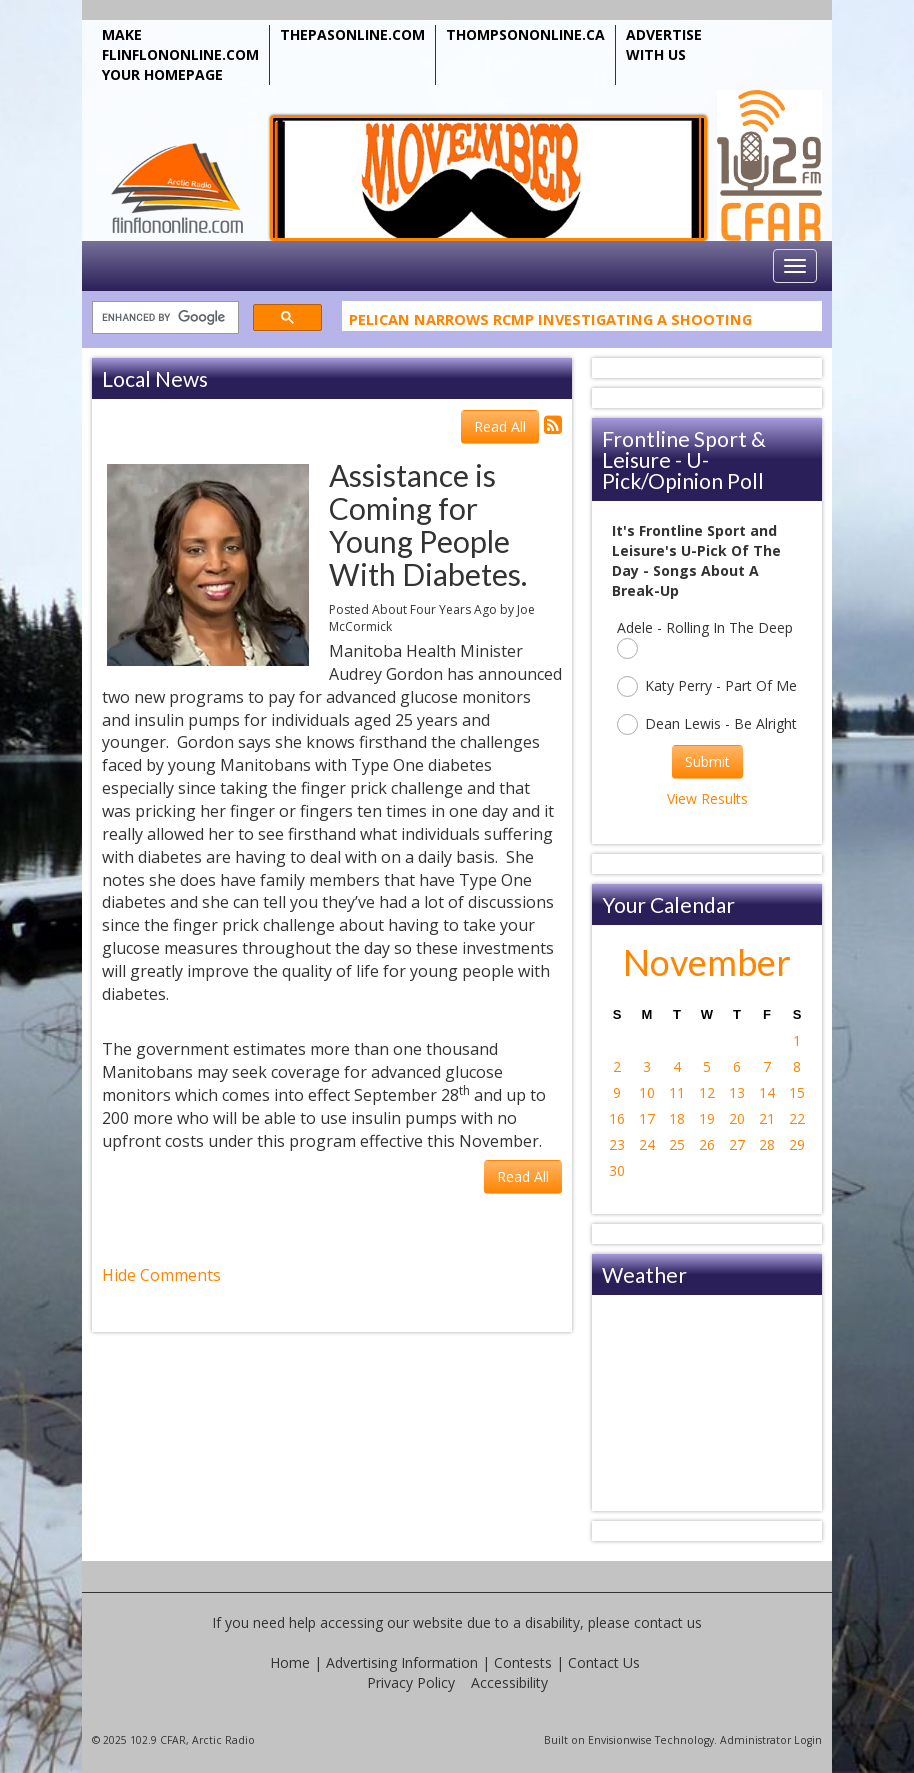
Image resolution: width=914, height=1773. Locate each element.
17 (647, 1118)
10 (647, 1092)
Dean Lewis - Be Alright (707, 724)
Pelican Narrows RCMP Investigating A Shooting (550, 322)
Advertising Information (402, 1662)
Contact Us (604, 1662)
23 (617, 1144)
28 (767, 1144)
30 (617, 1170)
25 (677, 1144)
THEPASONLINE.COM (352, 34)
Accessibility (509, 1682)
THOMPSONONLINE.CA (525, 34)
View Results (707, 798)
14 (767, 1092)
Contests (523, 1662)
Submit (707, 761)
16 (617, 1118)
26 (707, 1144)
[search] (163, 318)
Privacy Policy (411, 1682)
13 (737, 1092)
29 (797, 1144)
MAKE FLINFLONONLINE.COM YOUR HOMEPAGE (180, 54)
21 (767, 1118)
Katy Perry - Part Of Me (707, 686)
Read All (500, 426)
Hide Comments (161, 1275)
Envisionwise (620, 1740)
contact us (668, 1622)
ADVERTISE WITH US (664, 44)
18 (677, 1118)
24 (647, 1144)
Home (290, 1662)
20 (737, 1118)
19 (707, 1118)
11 (677, 1092)
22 (797, 1118)
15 (797, 1092)
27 (737, 1144)
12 (707, 1092)
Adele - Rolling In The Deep (705, 638)
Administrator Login (771, 1740)
